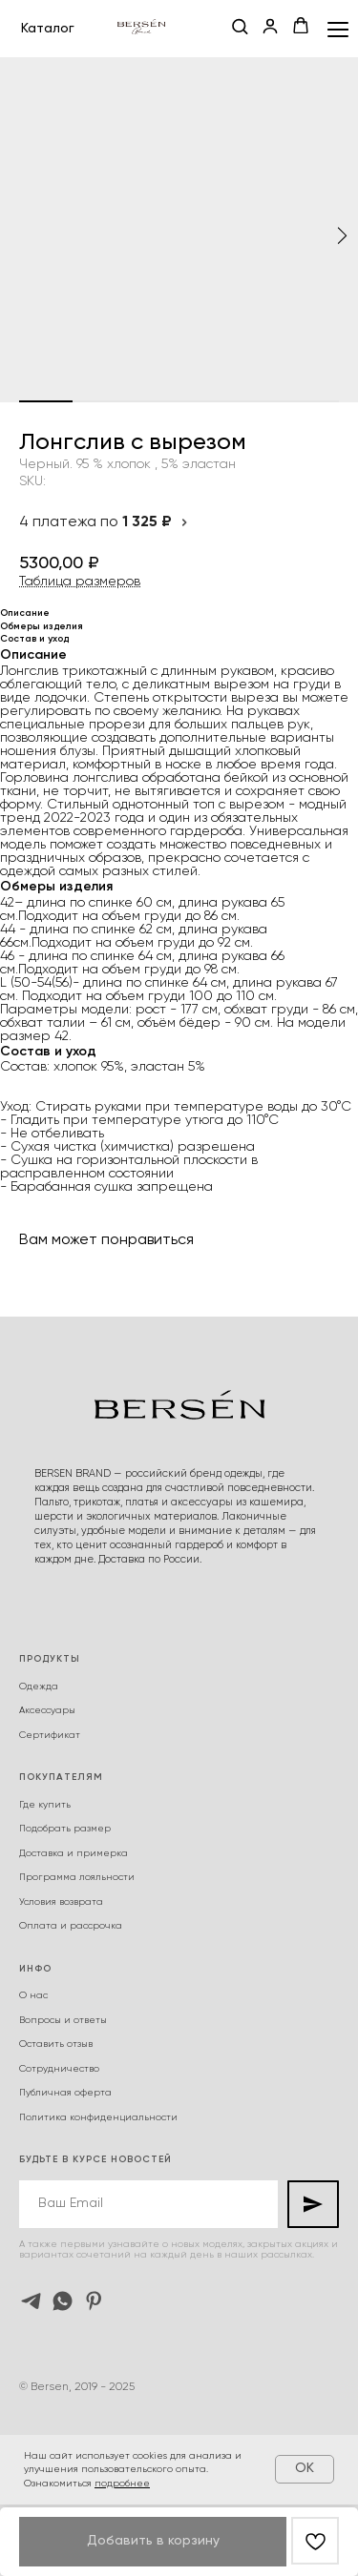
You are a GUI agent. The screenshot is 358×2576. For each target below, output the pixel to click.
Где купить (45, 1804)
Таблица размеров (79, 581)
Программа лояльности (77, 1877)
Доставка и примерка (73, 1853)
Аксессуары (47, 1710)
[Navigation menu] (337, 29)
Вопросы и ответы (63, 2020)
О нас (33, 1995)
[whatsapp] (62, 2301)
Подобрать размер (65, 1828)
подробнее (122, 2483)
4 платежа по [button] (104, 522)
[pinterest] (94, 2301)
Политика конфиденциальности (98, 2117)
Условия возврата (61, 1902)
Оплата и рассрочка (70, 1926)
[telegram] (31, 2301)
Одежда (38, 1686)
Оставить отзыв (56, 2044)
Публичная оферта (65, 2092)
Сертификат (49, 1735)
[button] (239, 27)
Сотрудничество (59, 2069)
